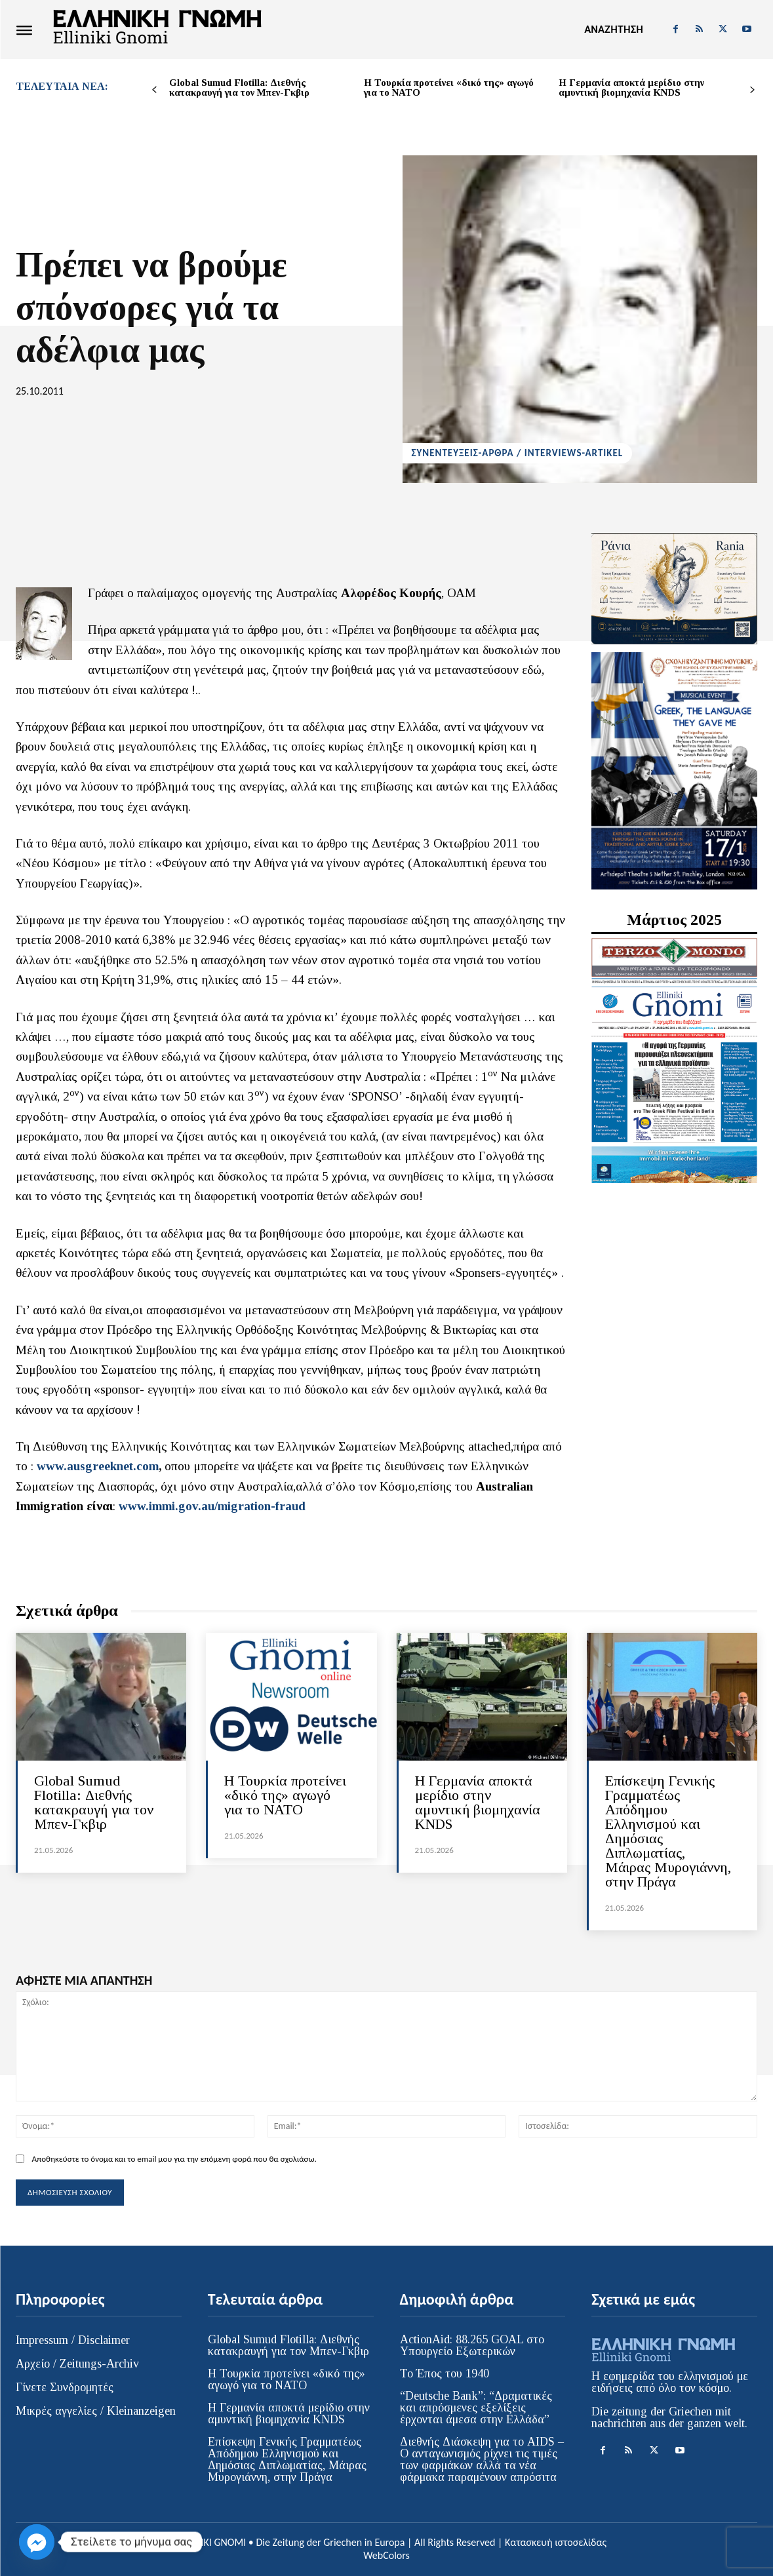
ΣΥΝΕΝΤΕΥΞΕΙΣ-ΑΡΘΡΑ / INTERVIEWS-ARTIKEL (518, 453)
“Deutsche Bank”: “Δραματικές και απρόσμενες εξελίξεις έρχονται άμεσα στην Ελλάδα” (476, 2407)
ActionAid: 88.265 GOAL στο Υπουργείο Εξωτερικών (472, 2345)
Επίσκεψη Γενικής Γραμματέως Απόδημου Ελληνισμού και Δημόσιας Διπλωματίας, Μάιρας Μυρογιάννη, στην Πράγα (668, 1831)
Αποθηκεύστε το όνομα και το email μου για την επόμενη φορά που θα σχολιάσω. (173, 2159)
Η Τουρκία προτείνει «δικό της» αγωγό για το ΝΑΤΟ (449, 87)
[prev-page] (154, 90)
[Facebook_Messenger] (36, 2542)
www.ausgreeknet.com (98, 1466)
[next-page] (752, 90)
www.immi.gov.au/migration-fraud (212, 1506)
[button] (613, 29)
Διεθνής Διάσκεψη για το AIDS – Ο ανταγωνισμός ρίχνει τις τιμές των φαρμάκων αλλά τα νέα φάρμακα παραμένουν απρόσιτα (482, 2459)
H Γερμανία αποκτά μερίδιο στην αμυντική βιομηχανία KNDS (631, 87)
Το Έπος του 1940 (444, 2373)
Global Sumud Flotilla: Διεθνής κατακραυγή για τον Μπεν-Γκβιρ (239, 87)
